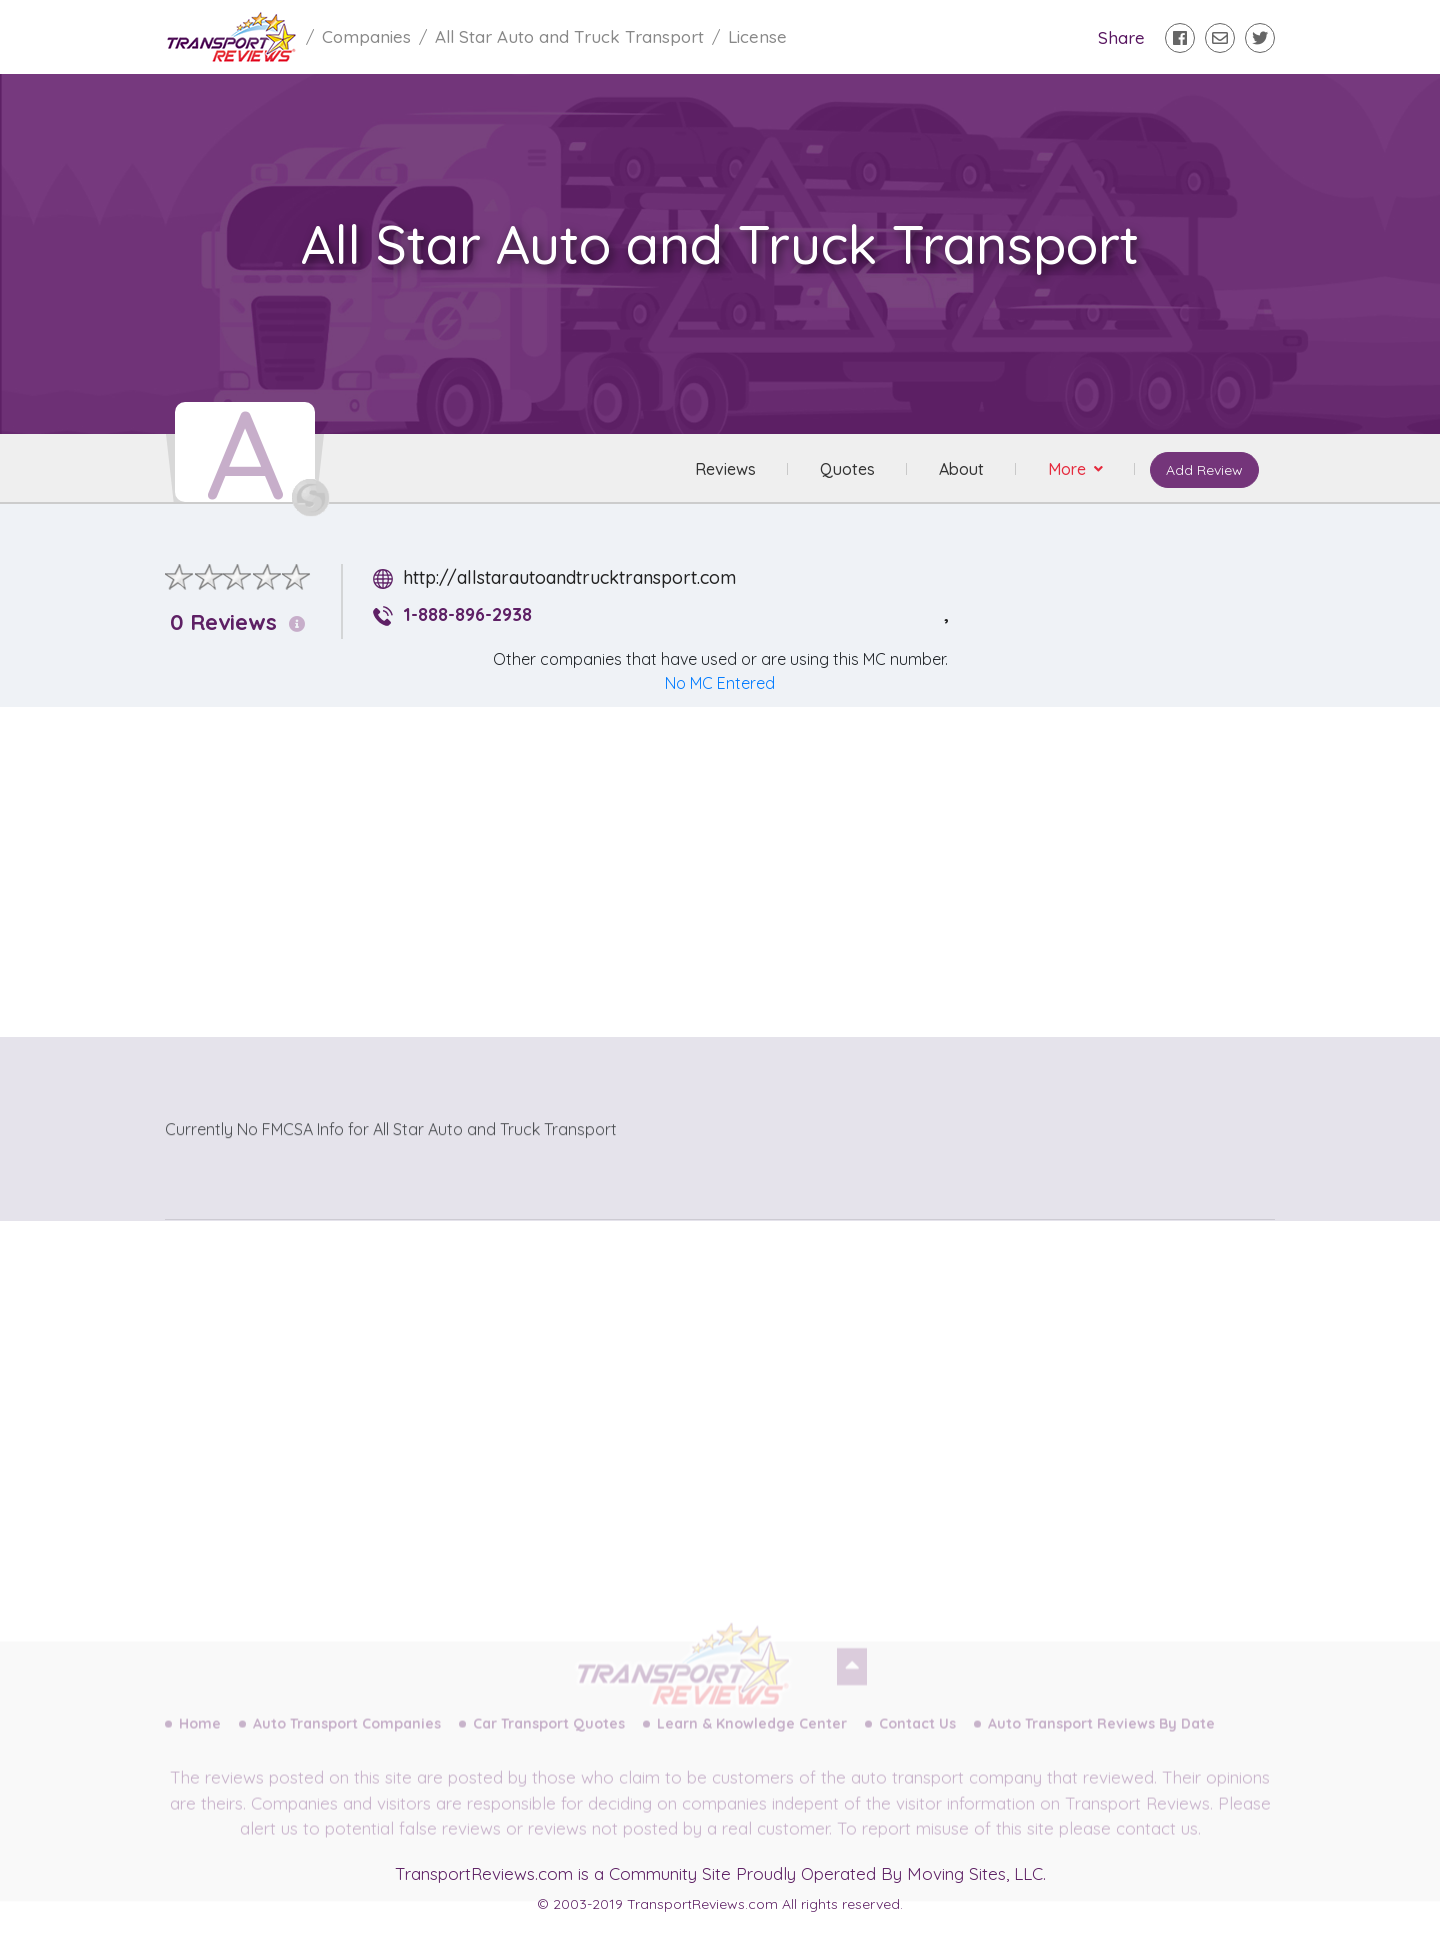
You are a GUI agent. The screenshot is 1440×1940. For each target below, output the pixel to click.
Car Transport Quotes (549, 1740)
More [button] (1069, 469)
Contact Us (917, 1740)
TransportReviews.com (484, 1873)
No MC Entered (720, 683)
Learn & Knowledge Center (752, 1740)
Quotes (847, 469)
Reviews (725, 469)
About (961, 469)
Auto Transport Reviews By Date (1101, 1740)
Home (200, 1740)
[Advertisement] (736, 863)
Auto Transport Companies (347, 1740)
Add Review (1204, 470)
